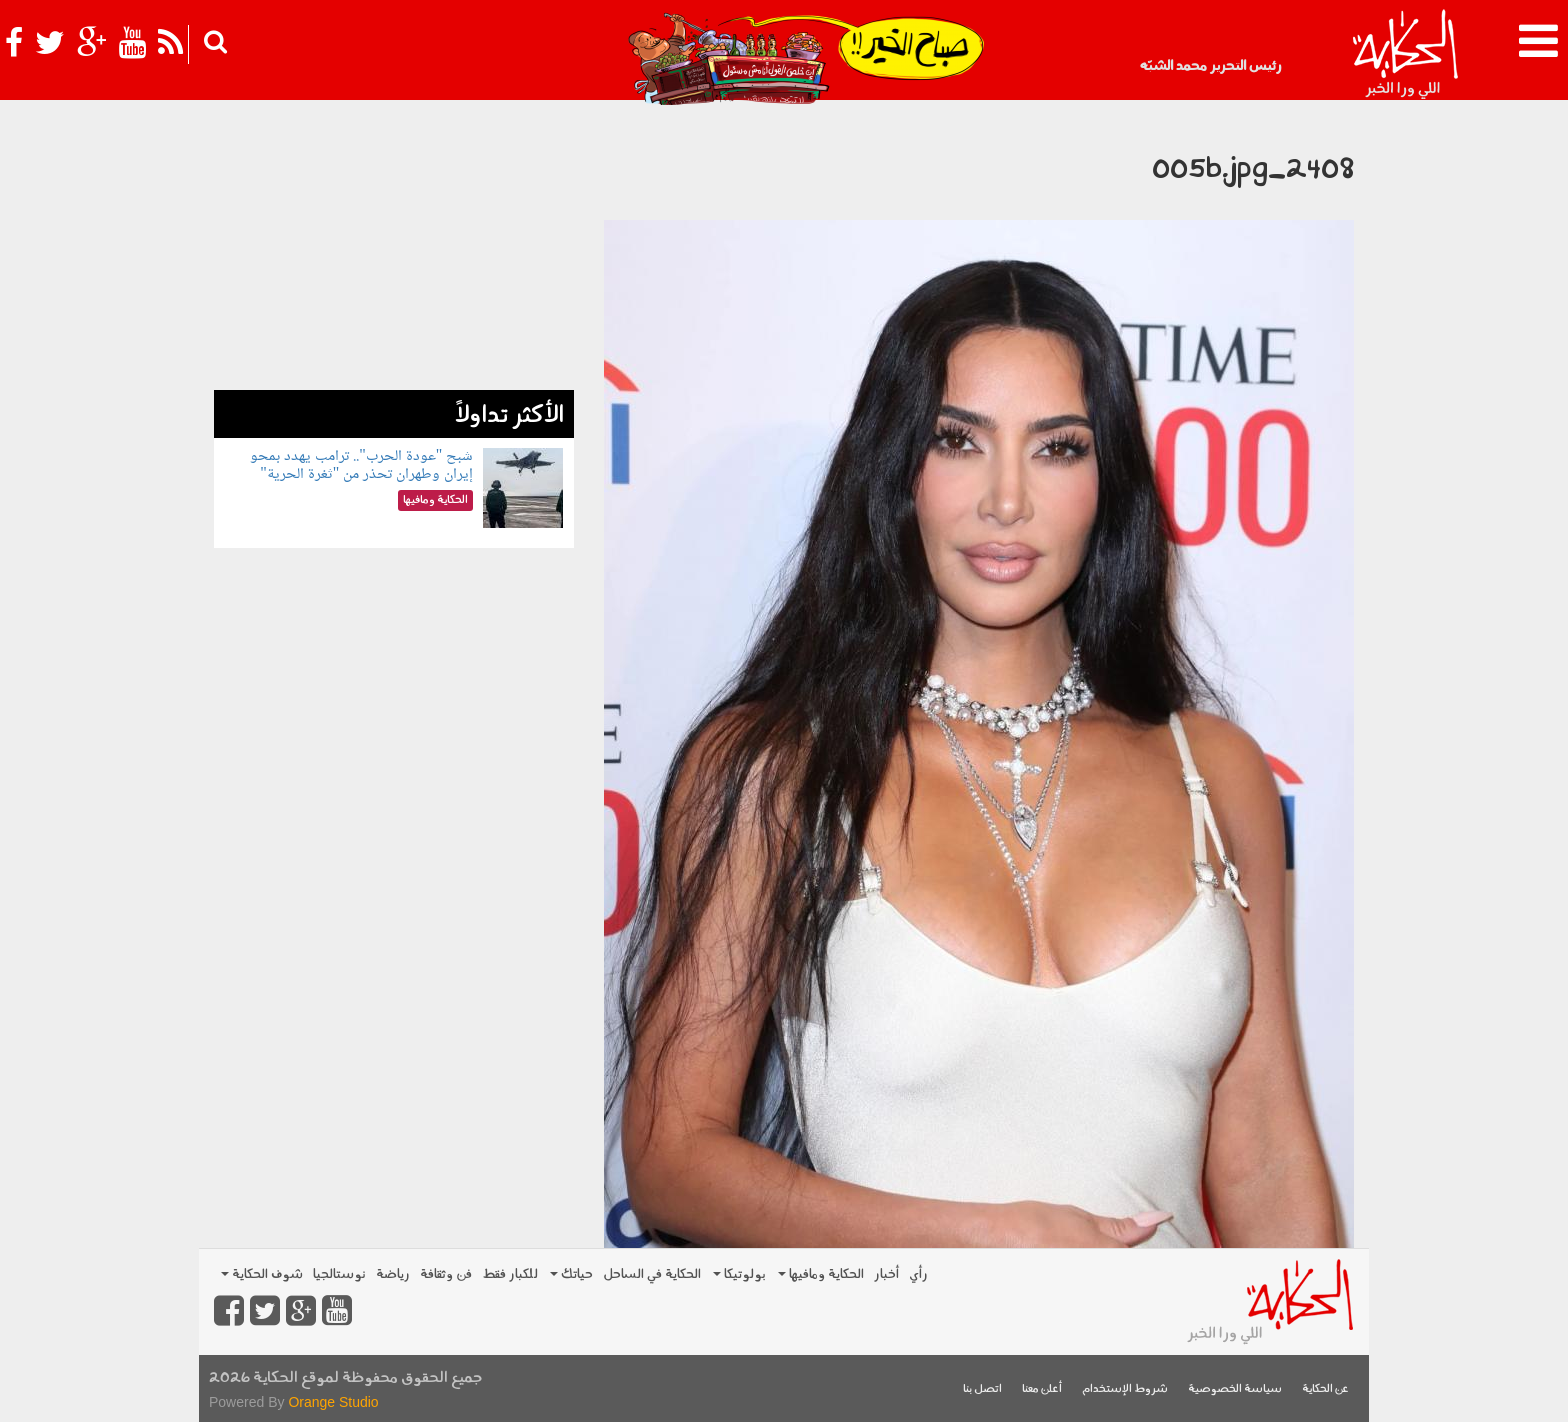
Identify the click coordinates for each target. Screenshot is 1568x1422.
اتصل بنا (982, 1389)
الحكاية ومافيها (821, 1274)
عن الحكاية (1325, 1389)
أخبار (886, 1274)
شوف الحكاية (262, 1274)
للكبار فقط (510, 1274)
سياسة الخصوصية (1235, 1389)
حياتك (571, 1274)
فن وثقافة (446, 1274)
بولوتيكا (739, 1274)
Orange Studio (333, 1402)
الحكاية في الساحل (652, 1274)
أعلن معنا (1042, 1389)
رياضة (393, 1274)
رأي (918, 1274)
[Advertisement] (394, 250)
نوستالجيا (339, 1274)
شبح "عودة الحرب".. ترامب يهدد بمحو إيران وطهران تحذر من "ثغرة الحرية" (361, 465)
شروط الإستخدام (1125, 1389)
